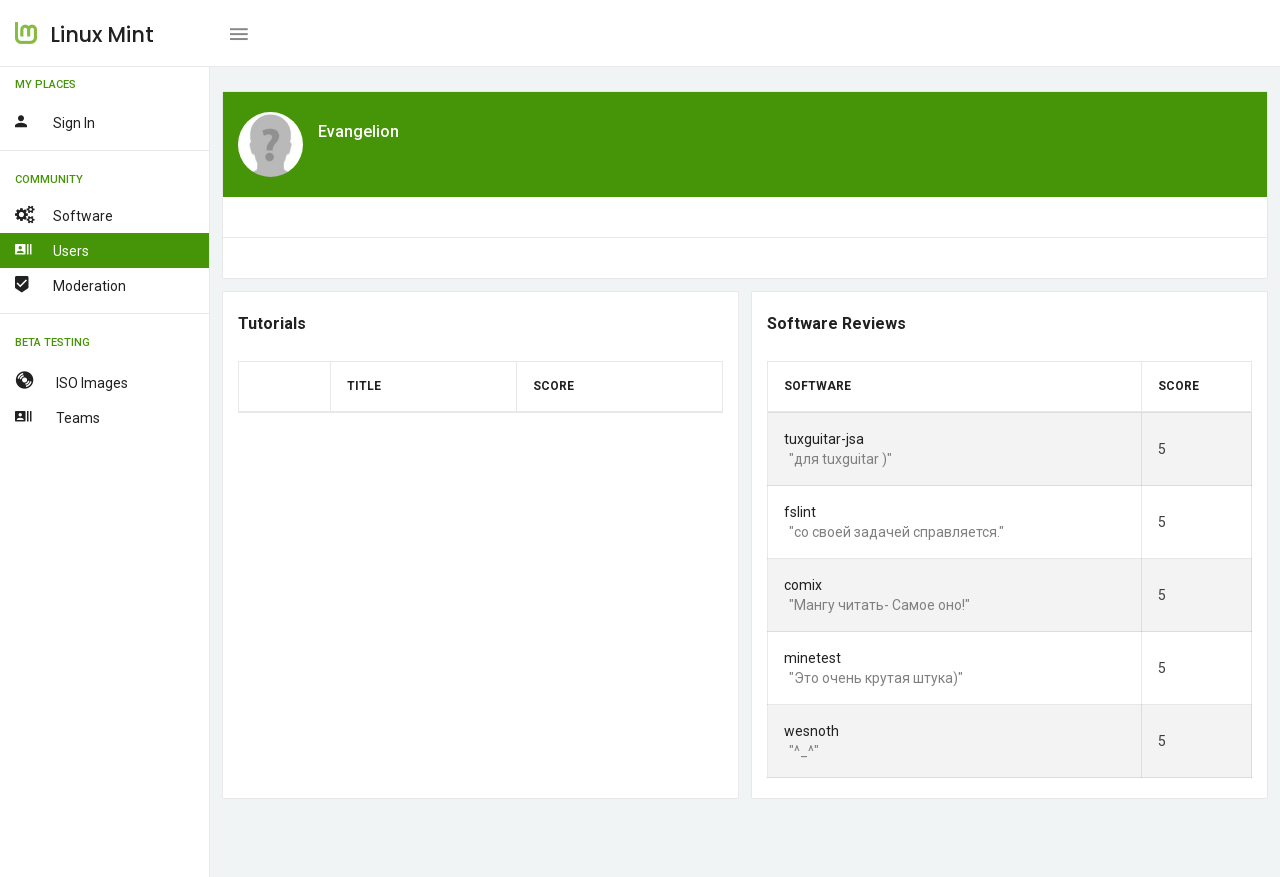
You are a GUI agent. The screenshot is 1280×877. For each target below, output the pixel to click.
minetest (812, 658)
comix (803, 585)
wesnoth (811, 731)
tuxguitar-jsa (824, 439)
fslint (800, 512)
